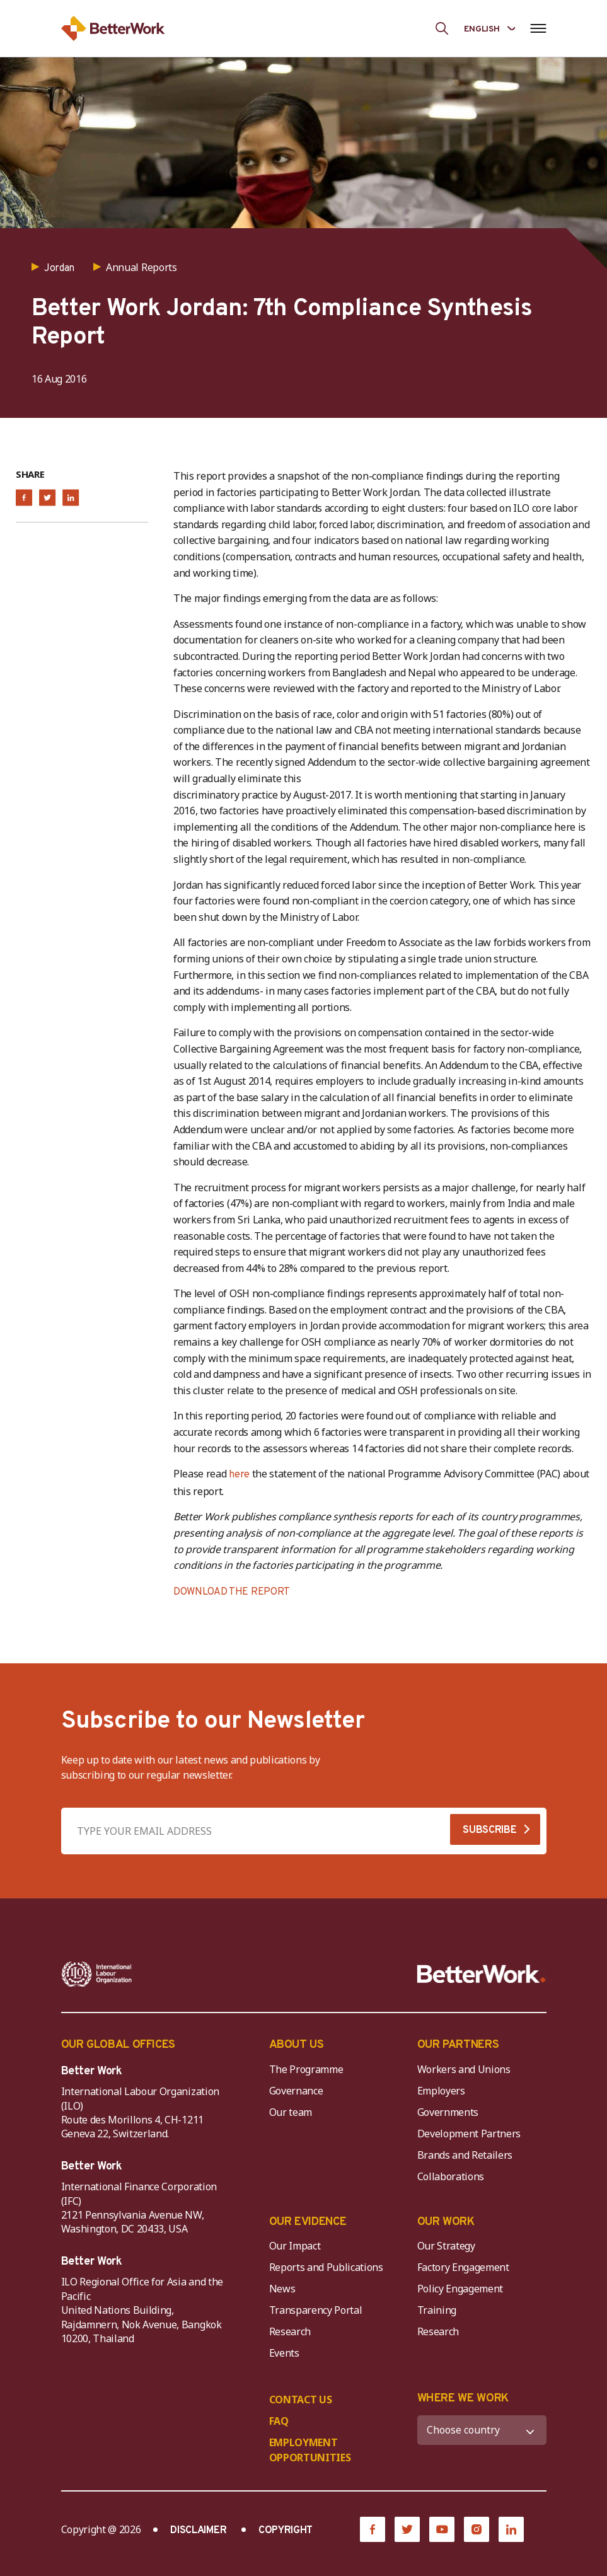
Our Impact (295, 2246)
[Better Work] (481, 1974)
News (282, 2289)
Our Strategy (446, 2246)
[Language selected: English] (489, 28)
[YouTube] (441, 2529)
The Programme (306, 2069)
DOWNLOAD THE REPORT (231, 1592)
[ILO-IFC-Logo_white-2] (96, 1974)
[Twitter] (407, 2529)
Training (436, 2310)
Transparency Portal (315, 2310)
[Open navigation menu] (538, 28)
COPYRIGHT (285, 2530)
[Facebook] (372, 2529)
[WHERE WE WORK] (481, 2430)
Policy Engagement (462, 2289)
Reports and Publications (326, 2267)
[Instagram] (476, 2529)
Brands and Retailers (465, 2155)
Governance (296, 2091)
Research (290, 2331)
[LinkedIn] (511, 2529)
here (240, 1475)
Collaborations (451, 2176)
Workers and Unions (464, 2069)
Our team (290, 2112)
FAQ (279, 2421)
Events (284, 2353)
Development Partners (469, 2133)
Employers (441, 2091)
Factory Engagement (463, 2267)
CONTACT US (300, 2399)
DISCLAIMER (198, 2530)
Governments (447, 2112)
